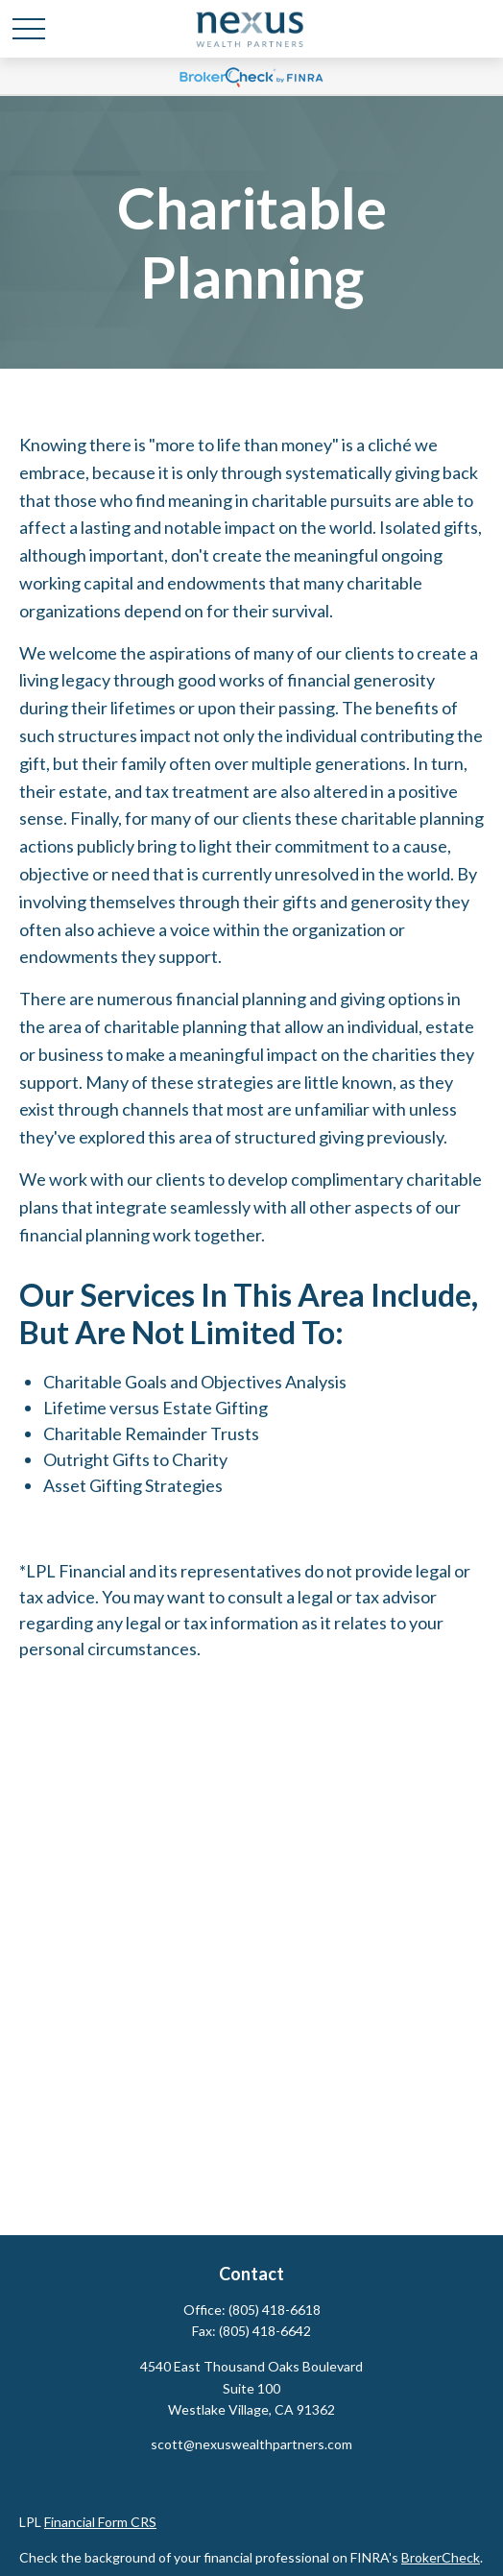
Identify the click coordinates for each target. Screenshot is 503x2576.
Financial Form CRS (100, 2522)
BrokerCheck (440, 2557)
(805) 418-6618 (274, 2309)
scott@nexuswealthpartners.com (251, 2444)
